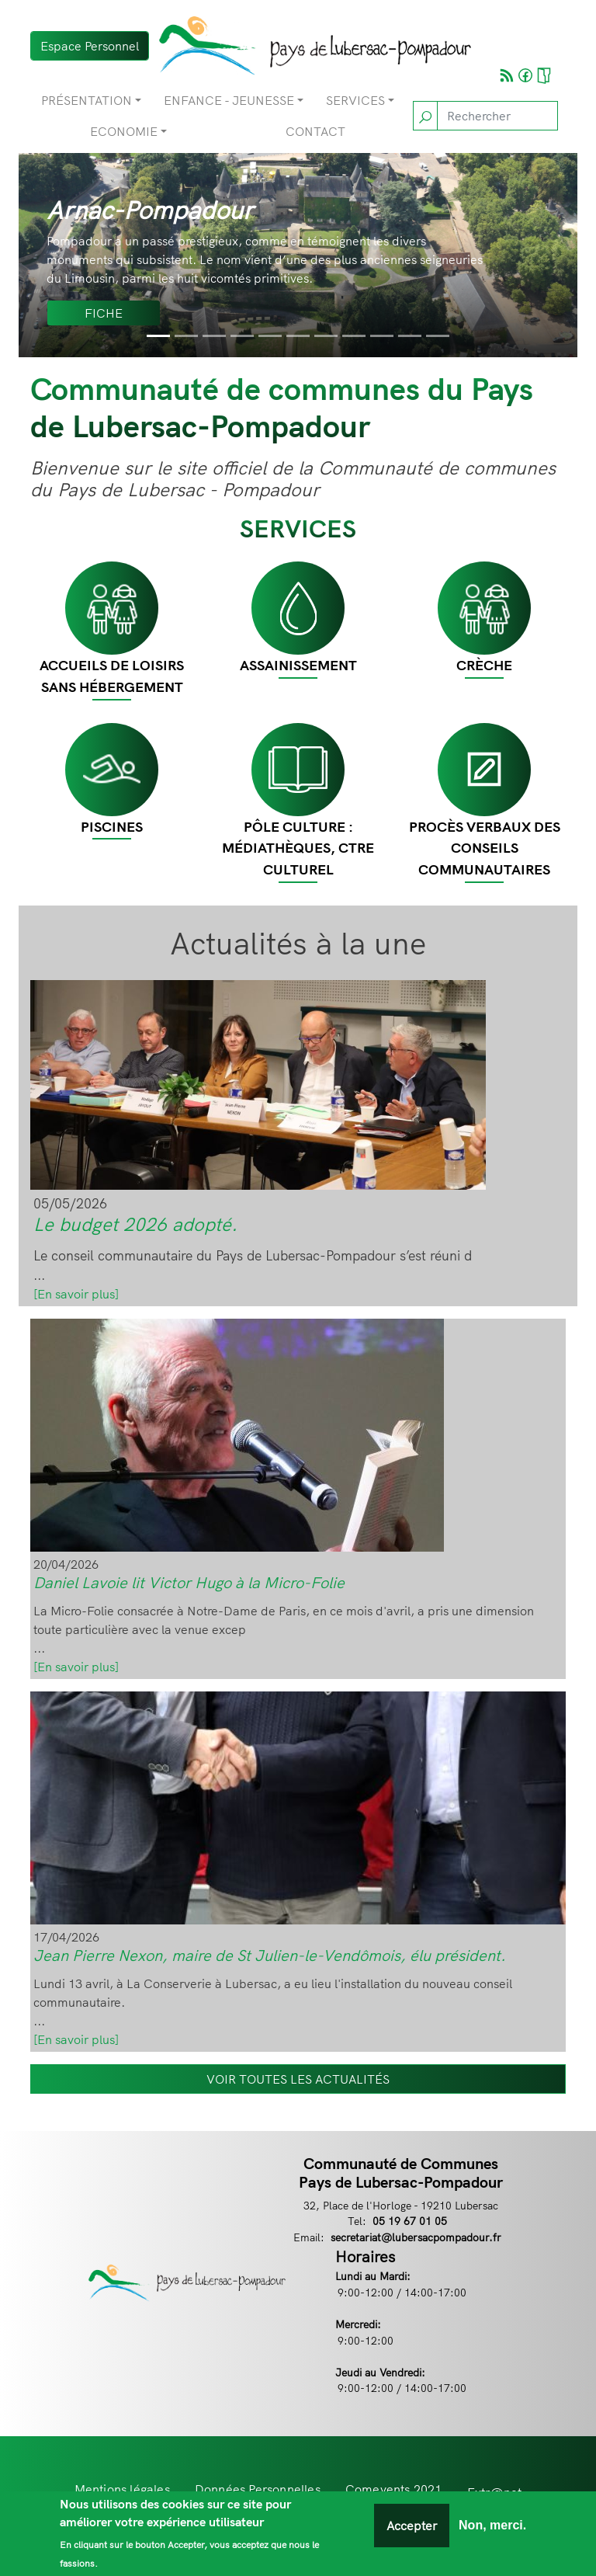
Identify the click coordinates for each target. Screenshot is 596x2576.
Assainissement (298, 665)
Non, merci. (492, 2526)
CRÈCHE (484, 665)
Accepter (411, 2526)
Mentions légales (122, 2489)
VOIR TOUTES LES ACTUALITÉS (298, 2079)
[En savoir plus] (76, 1294)
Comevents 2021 (393, 2489)
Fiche (104, 313)
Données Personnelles (258, 2489)
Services (355, 100)
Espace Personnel (89, 46)
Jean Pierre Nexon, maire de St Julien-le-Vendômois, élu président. (269, 1955)
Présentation (86, 100)
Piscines (112, 827)
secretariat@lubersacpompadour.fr (416, 2237)
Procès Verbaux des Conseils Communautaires (484, 848)
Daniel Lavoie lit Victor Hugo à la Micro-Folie (189, 1582)
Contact (315, 131)
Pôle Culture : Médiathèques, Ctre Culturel (298, 848)
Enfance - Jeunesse (229, 100)
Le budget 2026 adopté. (135, 1224)
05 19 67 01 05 (409, 2220)
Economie (124, 131)
